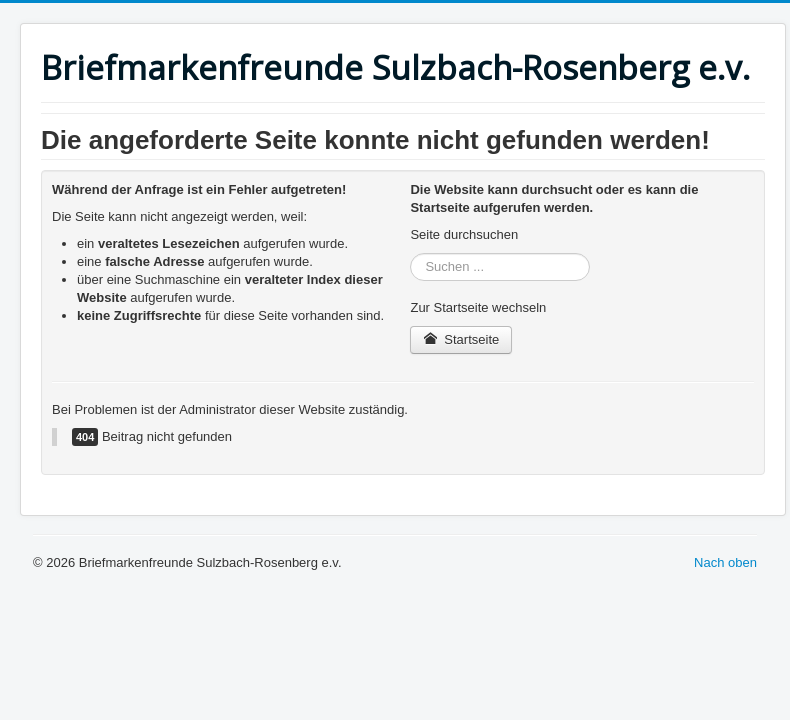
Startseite (461, 339)
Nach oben (725, 562)
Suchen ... (410, 253)
